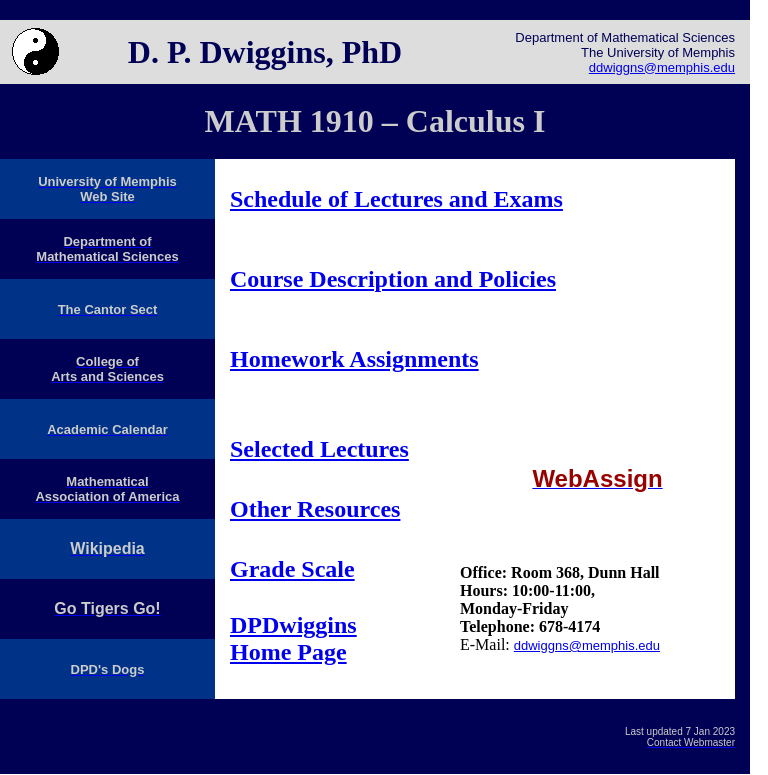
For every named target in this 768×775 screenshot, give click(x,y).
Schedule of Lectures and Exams (396, 199)
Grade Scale (292, 569)
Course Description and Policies (393, 279)
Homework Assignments (354, 359)
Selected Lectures (319, 449)
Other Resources (315, 509)
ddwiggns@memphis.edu (662, 67)
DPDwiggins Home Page (293, 638)
